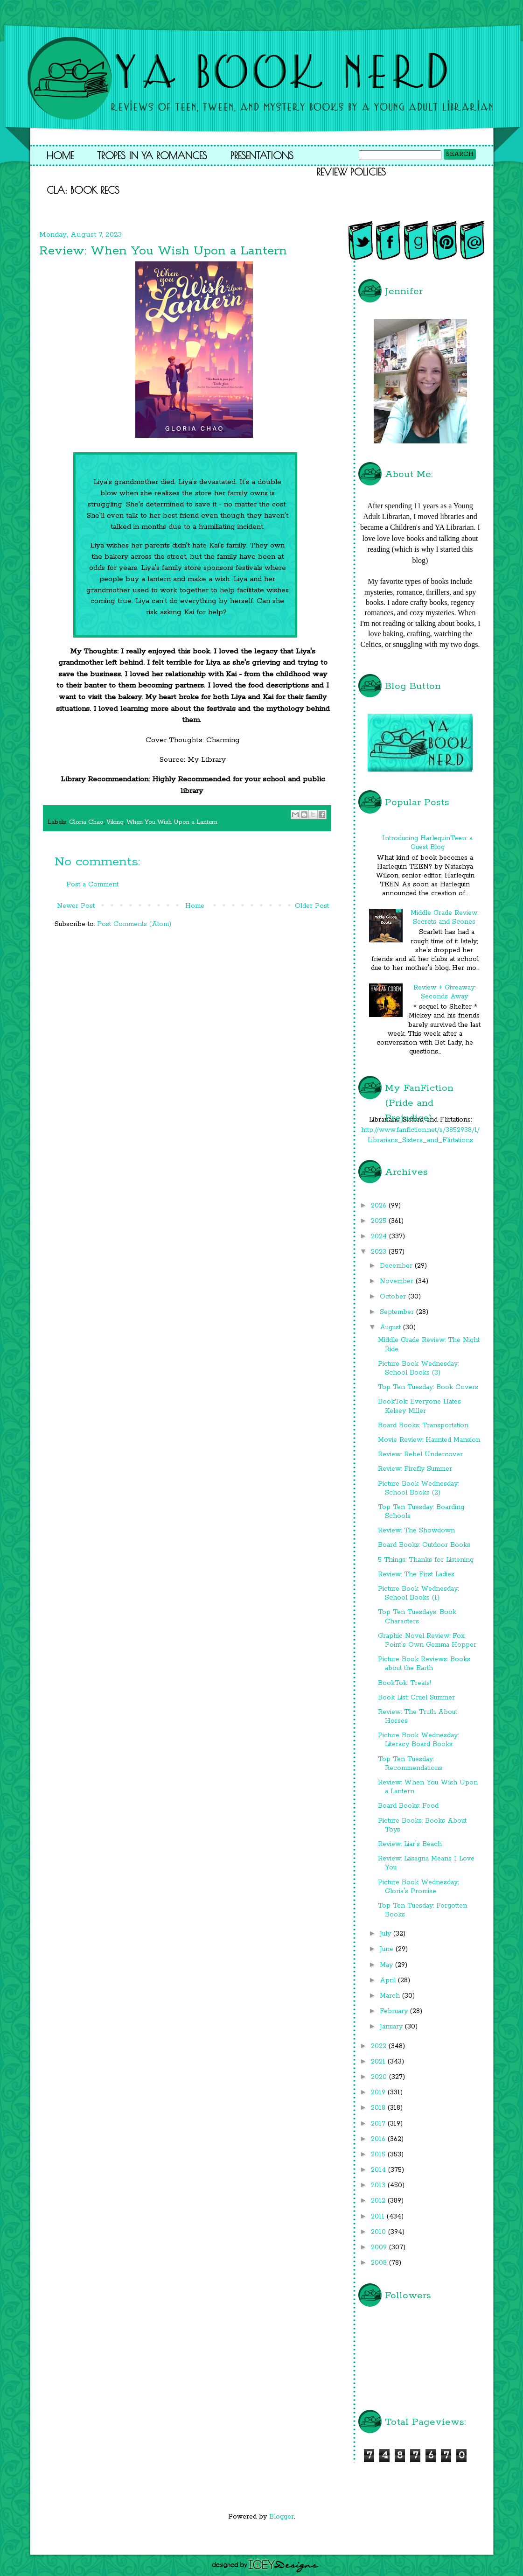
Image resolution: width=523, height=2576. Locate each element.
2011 (379, 2216)
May (387, 1965)
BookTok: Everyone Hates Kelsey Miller (419, 1406)
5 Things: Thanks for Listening (426, 1560)
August (391, 1327)
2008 (380, 2263)
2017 (379, 2124)
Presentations (261, 155)
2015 (379, 2154)
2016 (379, 2139)
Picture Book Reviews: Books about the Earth (424, 1663)
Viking (115, 822)
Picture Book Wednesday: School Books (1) (418, 1593)
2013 (379, 2185)
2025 (380, 1221)
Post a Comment (92, 884)
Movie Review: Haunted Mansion (429, 1440)
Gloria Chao (86, 822)
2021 (379, 2061)
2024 (380, 1236)
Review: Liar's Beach (410, 1844)
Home (60, 155)
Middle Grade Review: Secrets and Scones (444, 917)
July (386, 1934)
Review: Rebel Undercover (420, 1454)
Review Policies (351, 171)
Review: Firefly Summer (415, 1469)
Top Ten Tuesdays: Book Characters (417, 1616)
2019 (379, 2092)
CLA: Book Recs (83, 190)
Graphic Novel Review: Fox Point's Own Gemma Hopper (427, 1640)
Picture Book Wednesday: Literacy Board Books (418, 1739)
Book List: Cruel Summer (416, 1697)
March (391, 1996)
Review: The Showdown (416, 1530)
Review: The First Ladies (416, 1574)
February (395, 2011)
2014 (379, 2170)
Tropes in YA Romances (152, 155)
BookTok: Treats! (404, 1683)
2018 (379, 2108)
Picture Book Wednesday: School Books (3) (418, 1368)
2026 (380, 1205)
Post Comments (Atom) (134, 924)
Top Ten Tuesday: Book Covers (428, 1387)
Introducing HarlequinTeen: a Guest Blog (427, 842)
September (398, 1312)
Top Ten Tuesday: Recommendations (410, 1763)
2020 (380, 2077)
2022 (380, 2046)
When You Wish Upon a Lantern (171, 822)
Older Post (312, 906)
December (397, 1266)
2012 (379, 2201)
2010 (379, 2232)
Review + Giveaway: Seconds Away (444, 992)
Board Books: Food (408, 1806)
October (394, 1296)
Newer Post (76, 906)
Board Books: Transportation (423, 1425)
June (388, 1949)
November (398, 1281)
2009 (380, 2247)
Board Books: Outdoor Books (424, 1545)
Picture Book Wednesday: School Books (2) (418, 1488)
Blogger (281, 2517)
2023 (380, 1252)
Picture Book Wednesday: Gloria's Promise (418, 1886)
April (389, 1980)
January (392, 2026)
